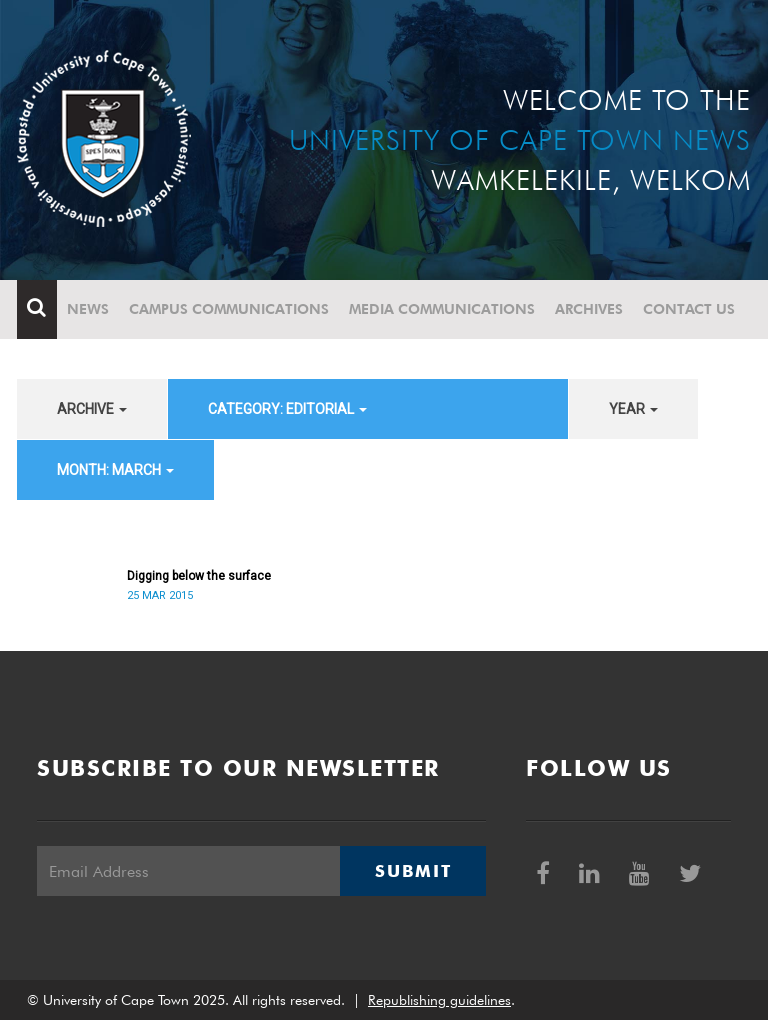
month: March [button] (115, 470)
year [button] (633, 409)
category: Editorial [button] (287, 409)
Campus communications (229, 309)
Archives (589, 309)
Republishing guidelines (439, 1000)
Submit (413, 871)
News (88, 309)
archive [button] (92, 409)
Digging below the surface (199, 576)
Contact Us (689, 309)
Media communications (442, 309)
